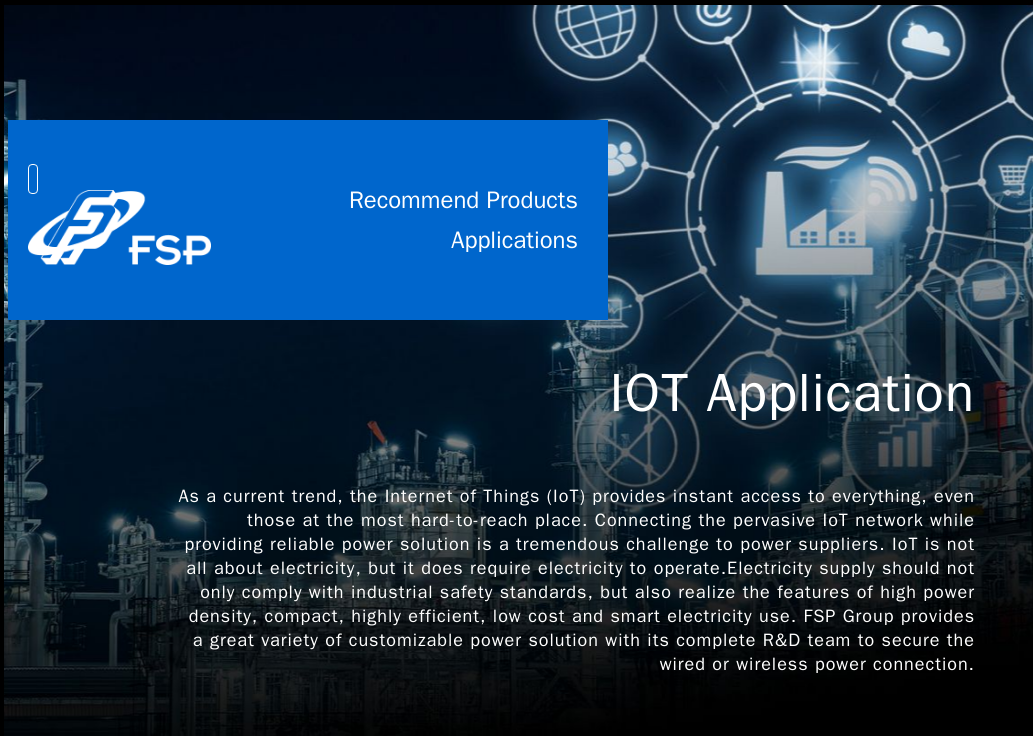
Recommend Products (463, 200)
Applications (514, 240)
